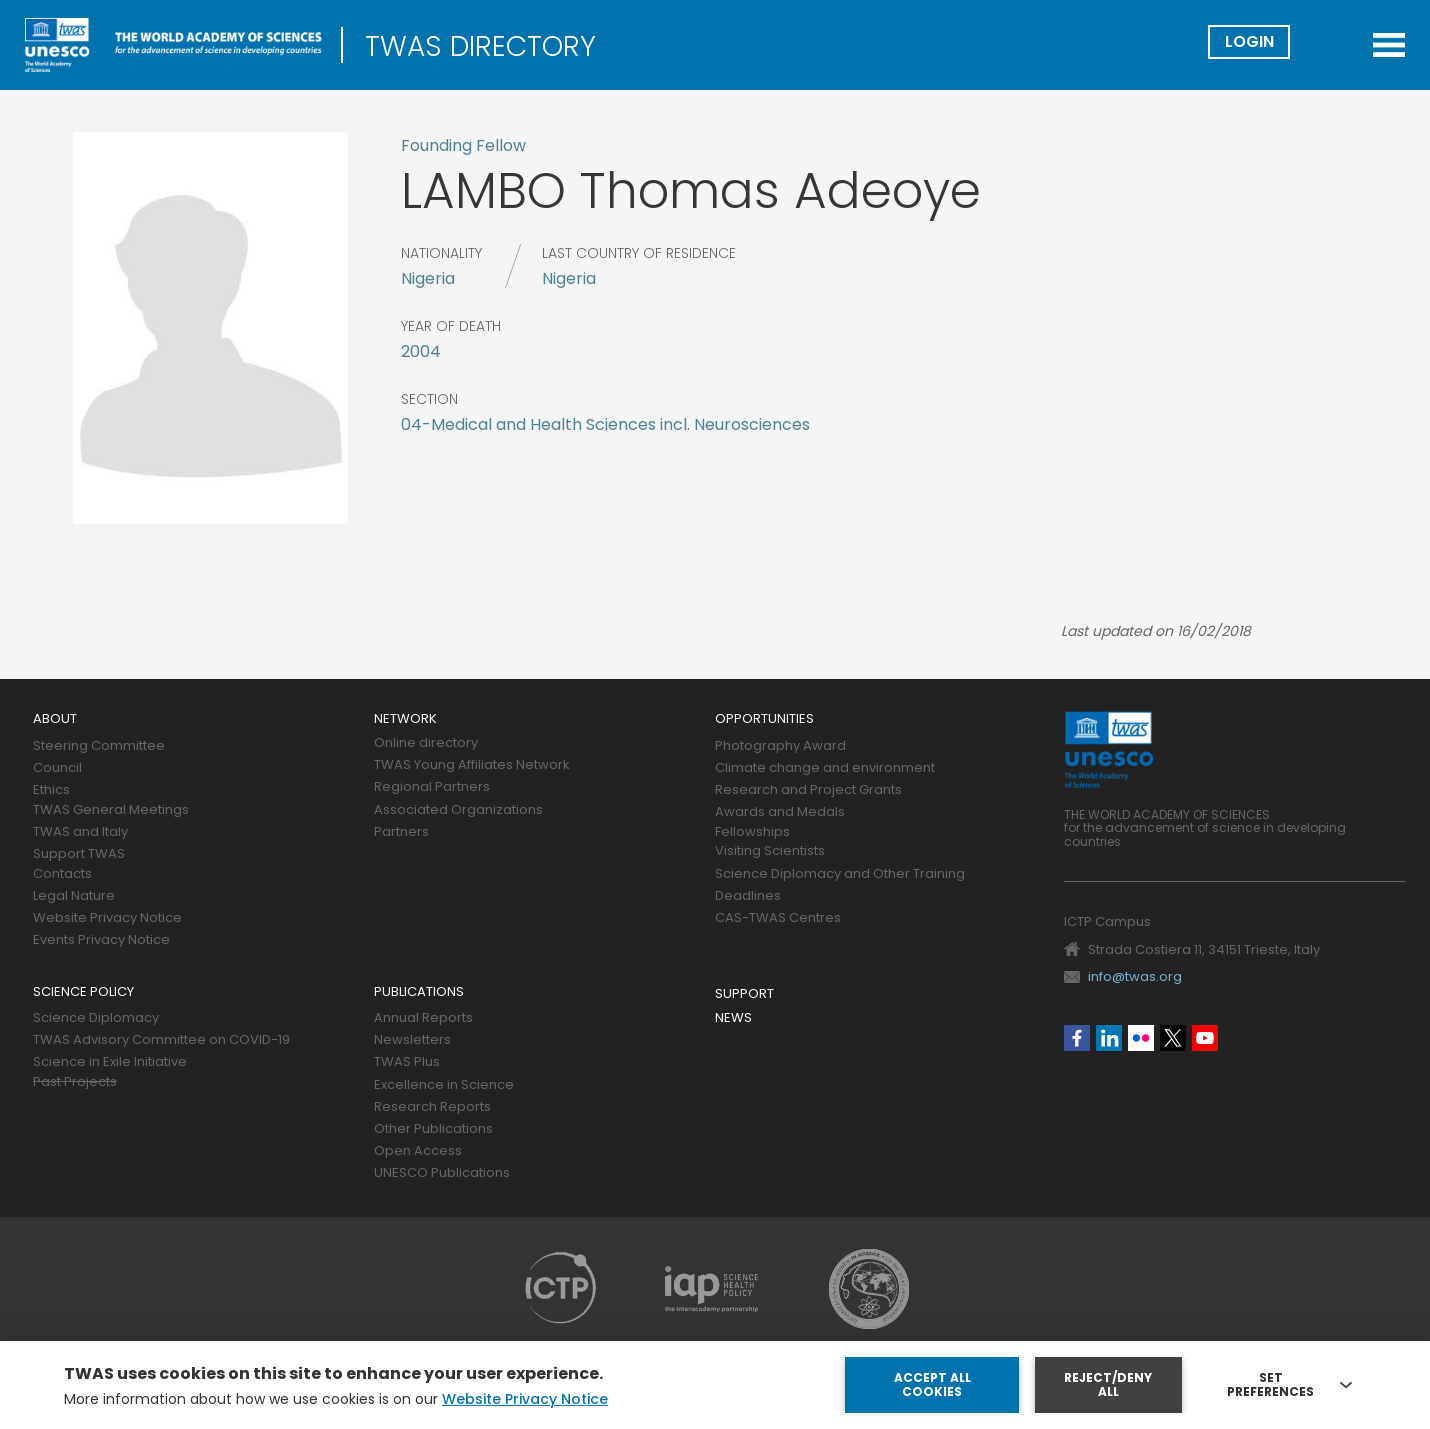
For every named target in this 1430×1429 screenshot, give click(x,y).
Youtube (1205, 1038)
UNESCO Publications (442, 1173)
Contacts (62, 874)
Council (57, 768)
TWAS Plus (407, 1062)
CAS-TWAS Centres (778, 918)
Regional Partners (432, 787)
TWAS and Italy (80, 832)
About (55, 719)
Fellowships (752, 832)
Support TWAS (79, 854)
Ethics (51, 790)
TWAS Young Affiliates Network (472, 765)
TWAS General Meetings (111, 810)
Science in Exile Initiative (110, 1062)
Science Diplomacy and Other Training (840, 874)
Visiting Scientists (770, 851)
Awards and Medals (780, 812)
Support (744, 994)
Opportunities (764, 719)
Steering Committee (99, 746)
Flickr (1141, 1038)
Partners (401, 832)
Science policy (83, 992)
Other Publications (433, 1129)
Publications (419, 992)
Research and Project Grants (808, 790)
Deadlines (748, 896)
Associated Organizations (458, 810)
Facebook (1077, 1038)
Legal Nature (74, 896)
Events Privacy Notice (101, 940)
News (733, 1018)
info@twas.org (1135, 976)
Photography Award (780, 746)
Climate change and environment (825, 768)
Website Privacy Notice (107, 918)
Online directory (426, 743)
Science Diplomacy (96, 1018)
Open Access (418, 1151)
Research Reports (432, 1107)
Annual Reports (423, 1018)
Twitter (1173, 1038)
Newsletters (412, 1040)
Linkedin (1109, 1038)
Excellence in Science (444, 1085)
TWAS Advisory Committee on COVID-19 (161, 1040)
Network (405, 719)
